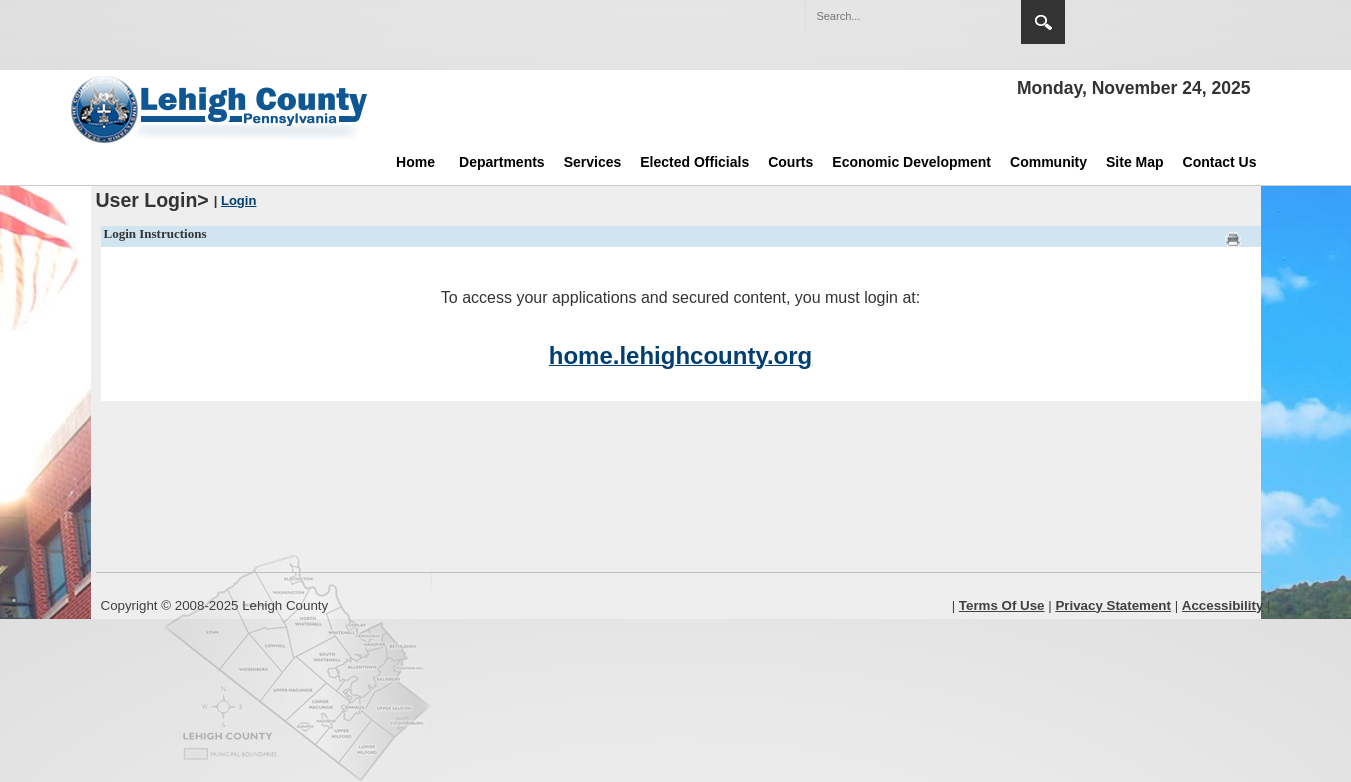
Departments (502, 162)
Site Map (1135, 162)
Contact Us (1220, 162)
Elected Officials (694, 162)
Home (415, 162)
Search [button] (1043, 22)
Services (593, 162)
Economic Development (911, 162)
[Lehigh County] (221, 109)
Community (1048, 162)
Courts (790, 162)
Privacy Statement (1113, 605)
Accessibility (1223, 605)
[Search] (893, 16)
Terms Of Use (1002, 605)
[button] (963, 15)
